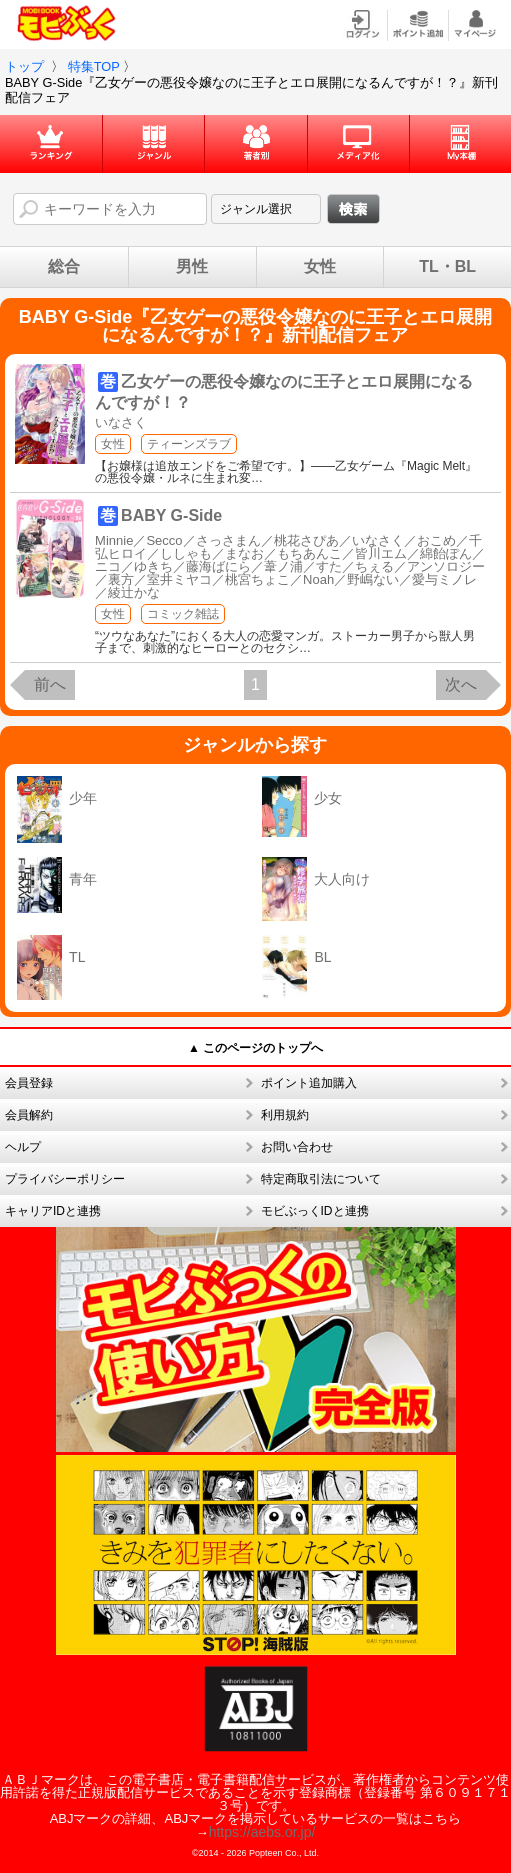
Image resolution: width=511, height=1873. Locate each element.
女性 (320, 267)
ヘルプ (23, 1147)
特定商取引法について (321, 1179)
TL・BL (447, 267)
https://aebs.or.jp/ (262, 1832)
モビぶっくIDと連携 (315, 1211)
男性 (192, 267)
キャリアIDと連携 (53, 1211)
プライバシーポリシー (65, 1179)
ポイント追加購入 (309, 1083)
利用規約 (285, 1115)
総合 (64, 267)
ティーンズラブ (189, 444)
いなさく (121, 422)
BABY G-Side (171, 515)
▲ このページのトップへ (255, 1048)
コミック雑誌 (183, 614)
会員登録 (29, 1083)
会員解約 (29, 1115)
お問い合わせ (297, 1147)
